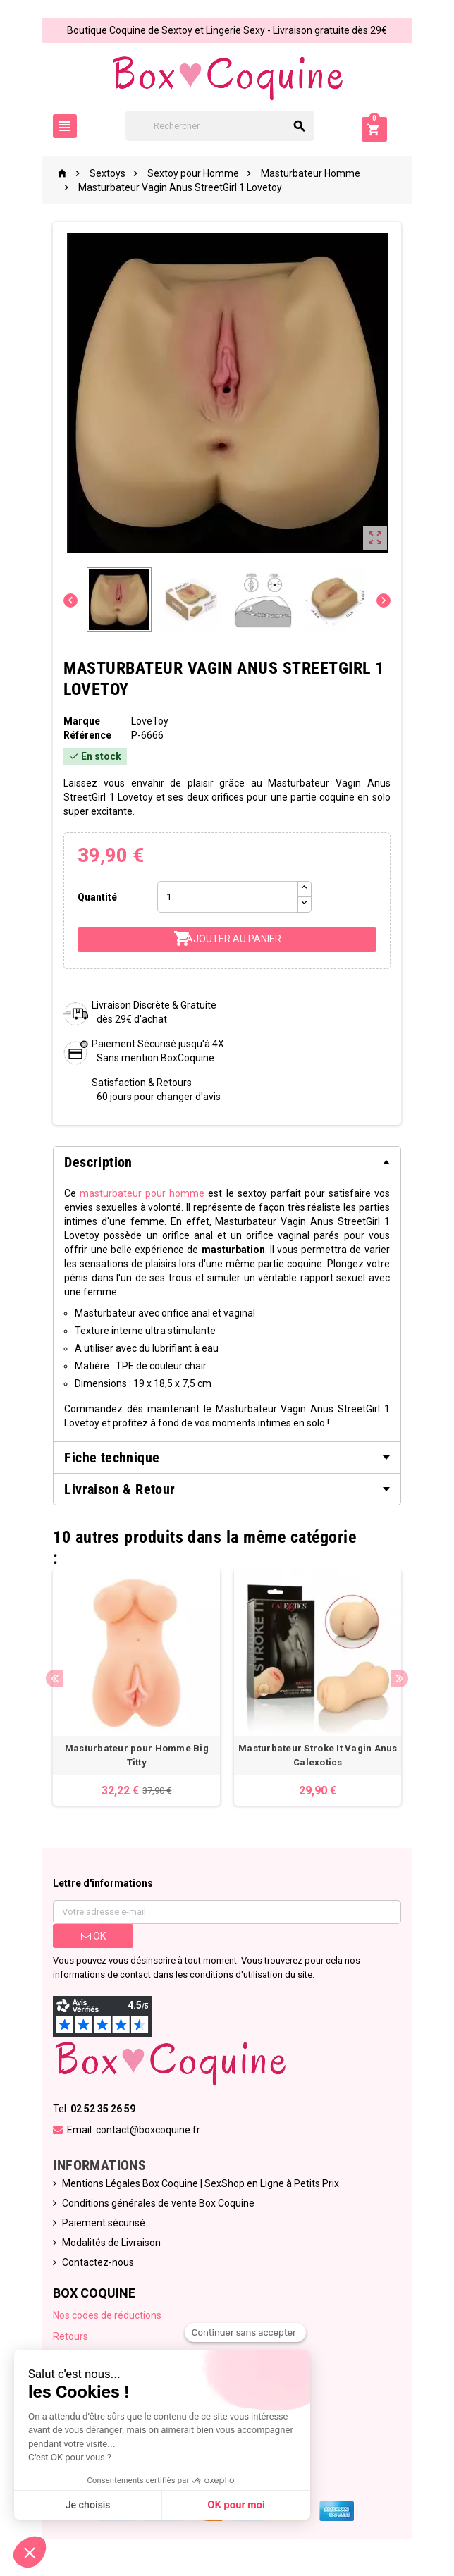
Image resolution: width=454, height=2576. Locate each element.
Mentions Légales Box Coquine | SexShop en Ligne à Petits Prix (198, 2185)
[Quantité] (227, 897)
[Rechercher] (227, 126)
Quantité (95, 897)
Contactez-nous (96, 2264)
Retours (68, 2338)
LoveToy (148, 721)
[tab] (227, 1162)
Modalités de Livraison (109, 2244)
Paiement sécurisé (101, 2225)
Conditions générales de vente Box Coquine (156, 2205)
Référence (85, 735)
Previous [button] (52, 1680)
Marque (79, 721)
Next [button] (401, 1680)
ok (91, 1938)
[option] (135, 1688)
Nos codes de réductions (105, 2317)
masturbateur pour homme (141, 1193)
